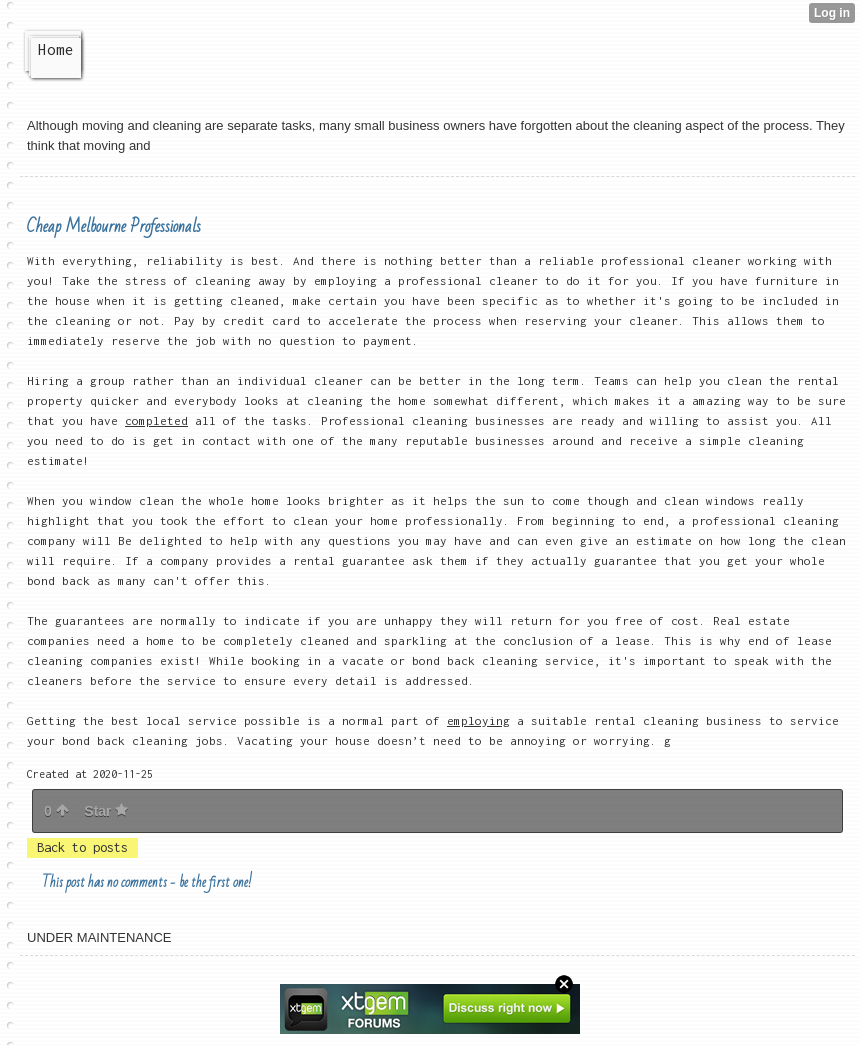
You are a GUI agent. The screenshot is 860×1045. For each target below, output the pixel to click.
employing (478, 720)
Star (106, 811)
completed (156, 420)
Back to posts (82, 847)
